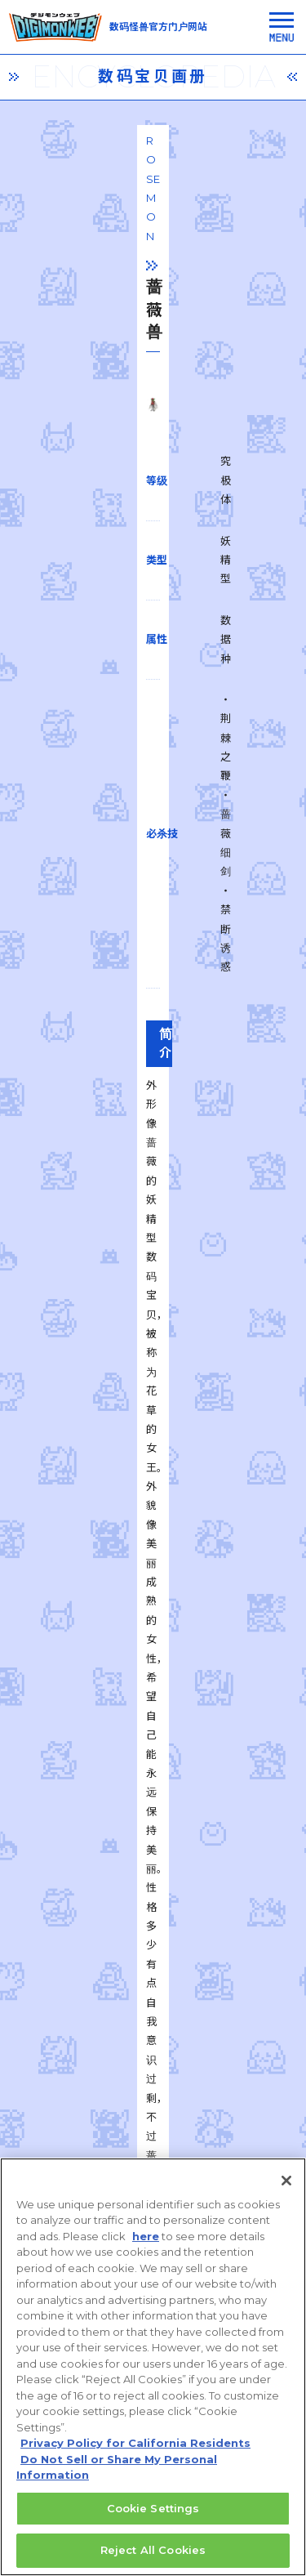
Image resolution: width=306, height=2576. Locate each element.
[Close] (286, 2190)
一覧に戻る (153, 1896)
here (145, 2245)
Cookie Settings (153, 2517)
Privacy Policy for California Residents (135, 2452)
